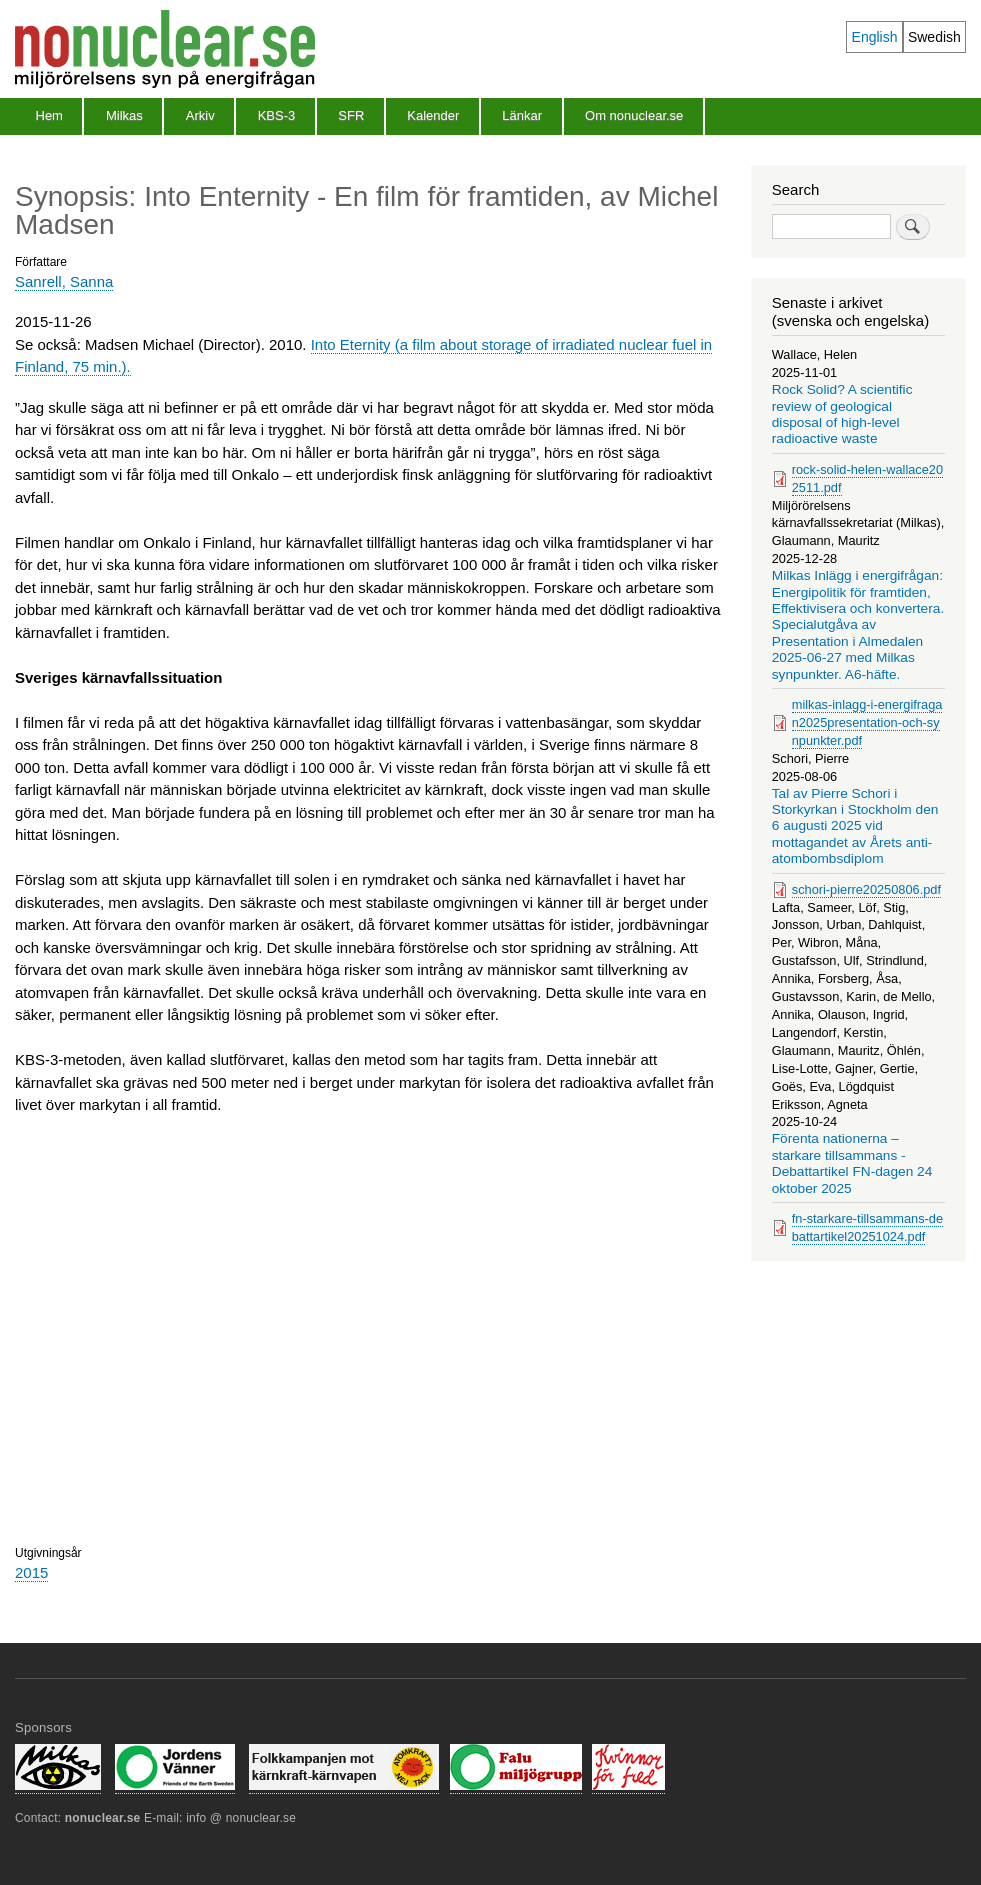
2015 (31, 1572)
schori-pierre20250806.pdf (866, 889)
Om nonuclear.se (634, 115)
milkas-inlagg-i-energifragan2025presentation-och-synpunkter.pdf (867, 722)
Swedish (934, 37)
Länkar (522, 115)
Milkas (124, 115)
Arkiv (200, 115)
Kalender (433, 115)
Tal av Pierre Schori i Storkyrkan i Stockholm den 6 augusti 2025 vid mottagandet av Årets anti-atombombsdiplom (855, 826)
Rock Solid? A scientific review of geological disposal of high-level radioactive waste (842, 414)
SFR (351, 115)
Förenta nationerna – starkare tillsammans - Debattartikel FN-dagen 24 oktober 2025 (852, 1163)
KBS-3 (277, 115)
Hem (49, 115)
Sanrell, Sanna (64, 281)
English (875, 37)
